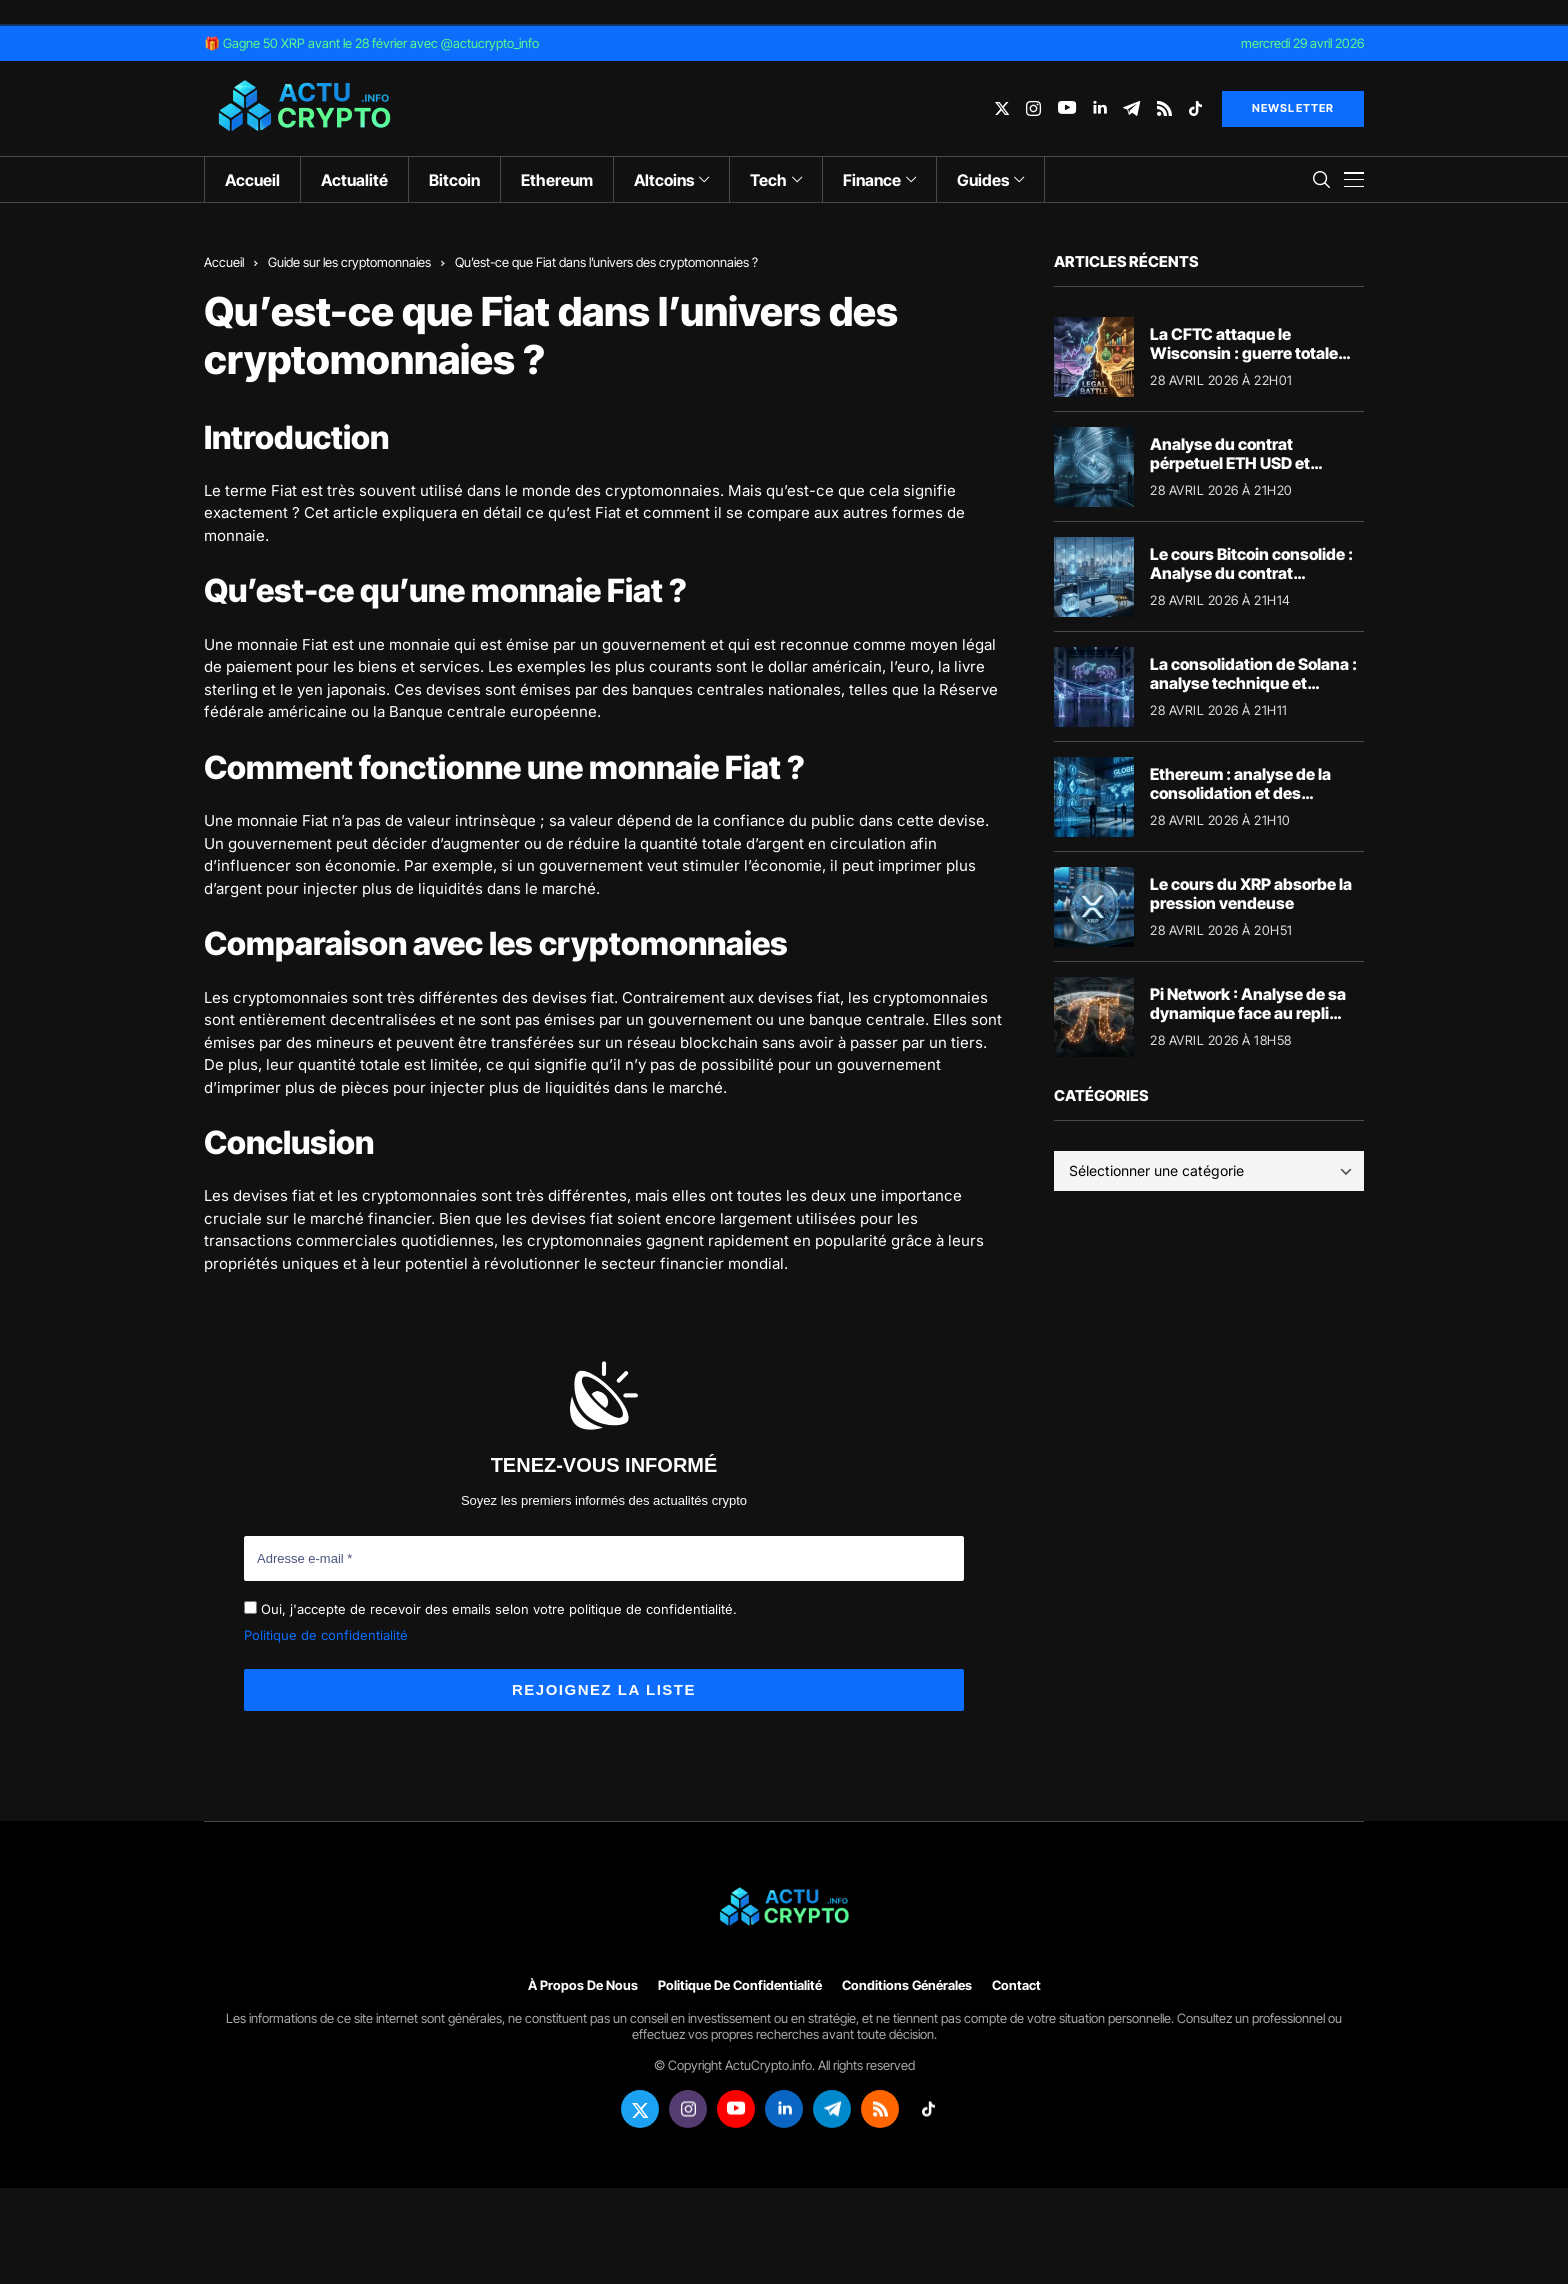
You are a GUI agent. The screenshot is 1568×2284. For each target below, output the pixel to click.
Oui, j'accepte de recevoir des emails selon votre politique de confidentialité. (490, 1609)
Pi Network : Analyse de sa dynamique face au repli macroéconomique (1248, 1013)
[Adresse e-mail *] (604, 1559)
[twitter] (1002, 108)
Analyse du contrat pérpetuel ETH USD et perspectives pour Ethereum (1256, 463)
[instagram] (1033, 108)
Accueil (224, 262)
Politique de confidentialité (326, 1635)
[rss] (1164, 108)
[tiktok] (1195, 108)
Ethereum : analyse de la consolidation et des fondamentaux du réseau (1244, 793)
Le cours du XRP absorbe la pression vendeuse (1251, 893)
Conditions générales (907, 1985)
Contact (1016, 1985)
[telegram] (1131, 108)
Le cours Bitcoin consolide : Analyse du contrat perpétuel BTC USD (1251, 573)
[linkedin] (1099, 108)
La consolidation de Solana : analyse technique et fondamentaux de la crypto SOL (1253, 693)
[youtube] (1067, 108)
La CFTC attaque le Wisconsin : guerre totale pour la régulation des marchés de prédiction (1244, 363)
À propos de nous (583, 1985)
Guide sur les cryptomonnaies (349, 262)
